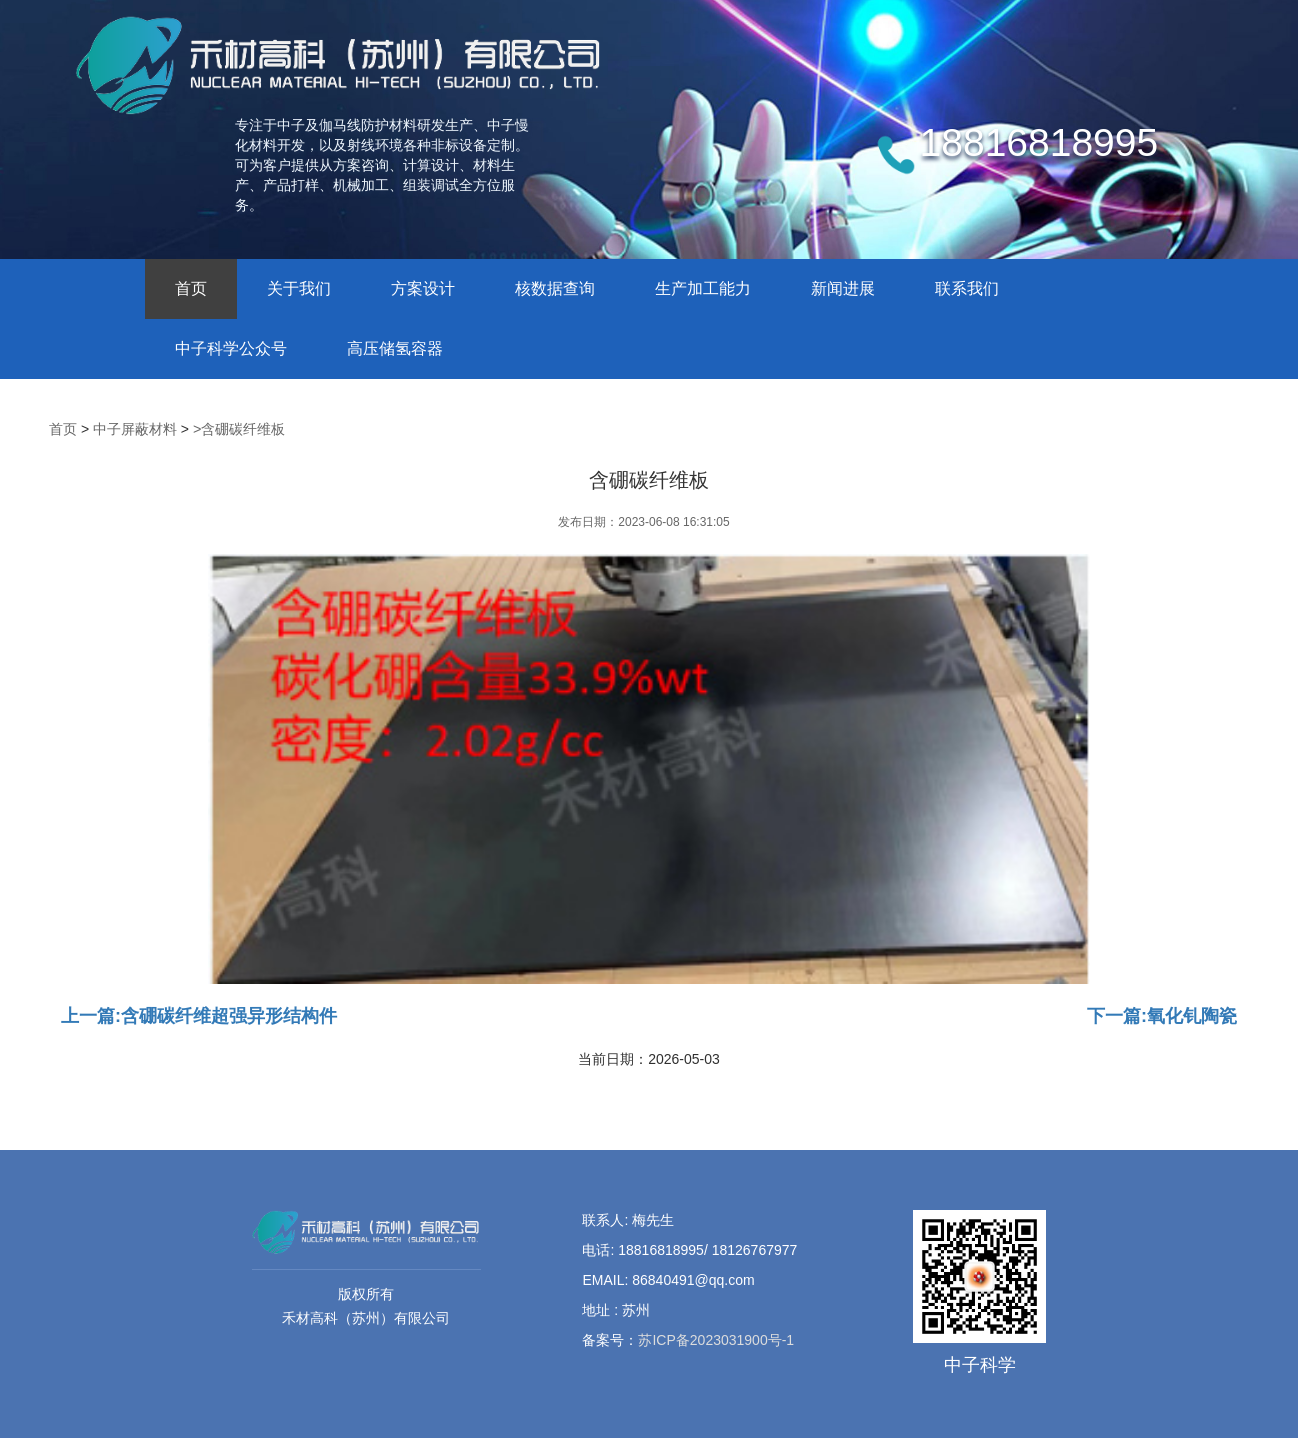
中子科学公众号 (231, 348)
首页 (191, 288)
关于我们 (299, 288)
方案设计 (423, 288)
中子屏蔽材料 (135, 429)
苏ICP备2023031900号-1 (716, 1340)
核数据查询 (555, 288)
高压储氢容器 (395, 348)
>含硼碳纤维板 (239, 429)
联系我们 (967, 288)
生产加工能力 (703, 288)
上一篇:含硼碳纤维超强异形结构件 (199, 1015)
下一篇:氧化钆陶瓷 (1162, 1015)
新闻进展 (843, 288)
